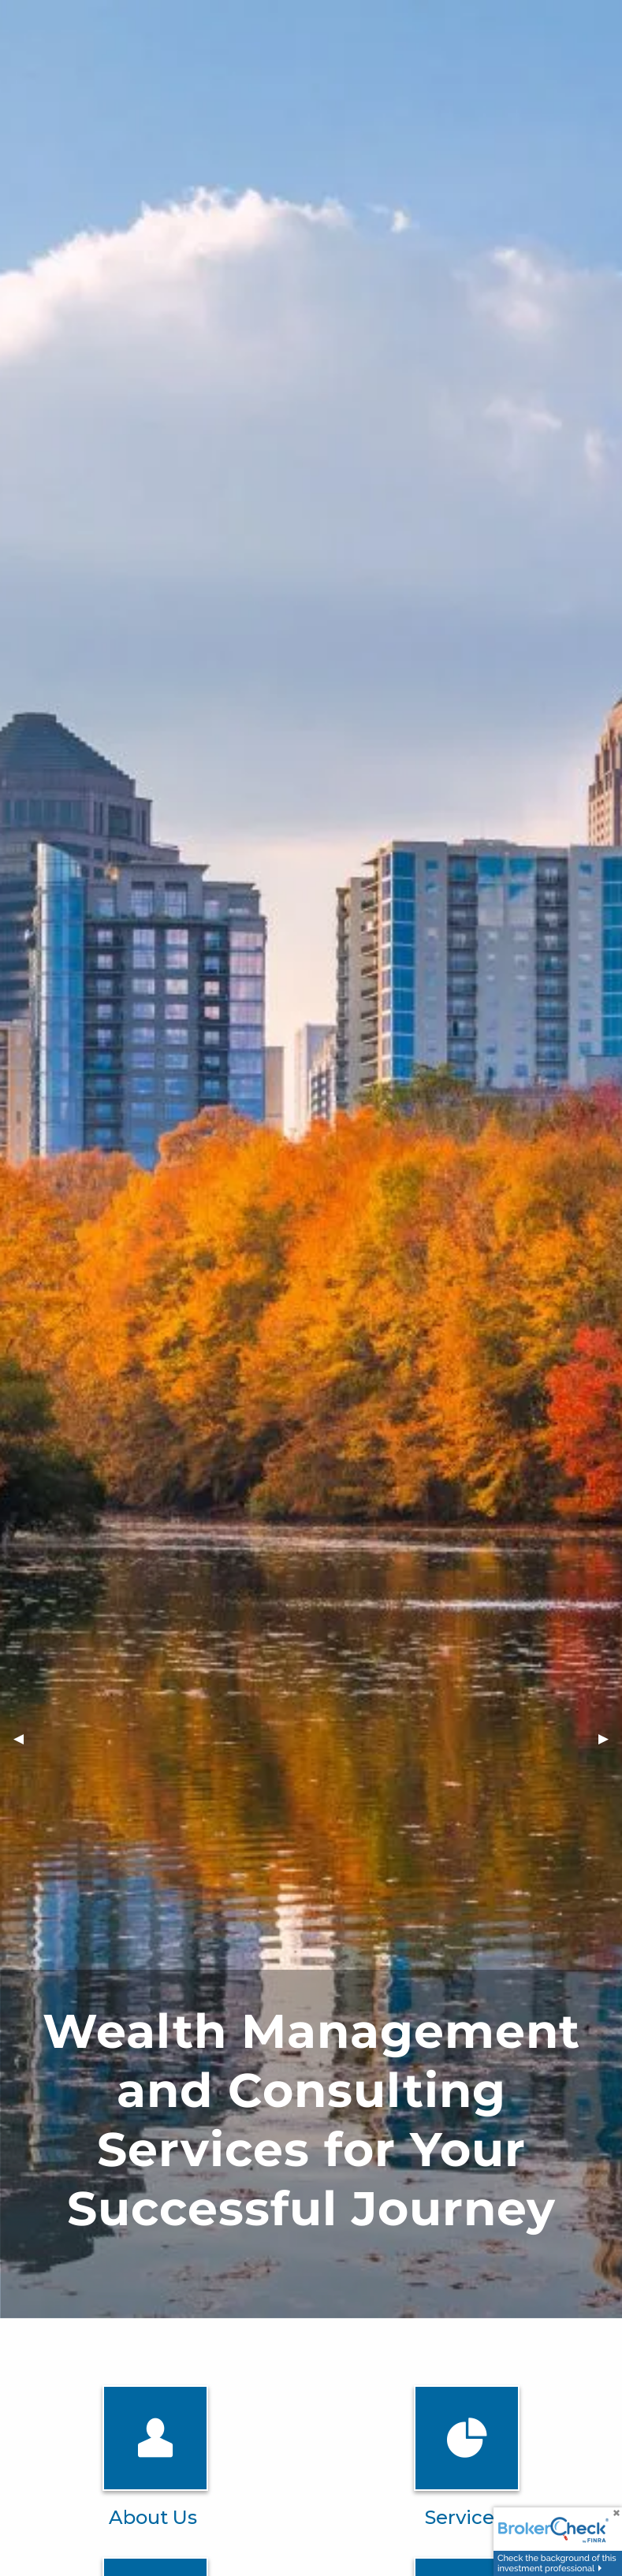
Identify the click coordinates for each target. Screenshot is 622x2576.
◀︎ (25, 1738)
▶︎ (610, 1738)
